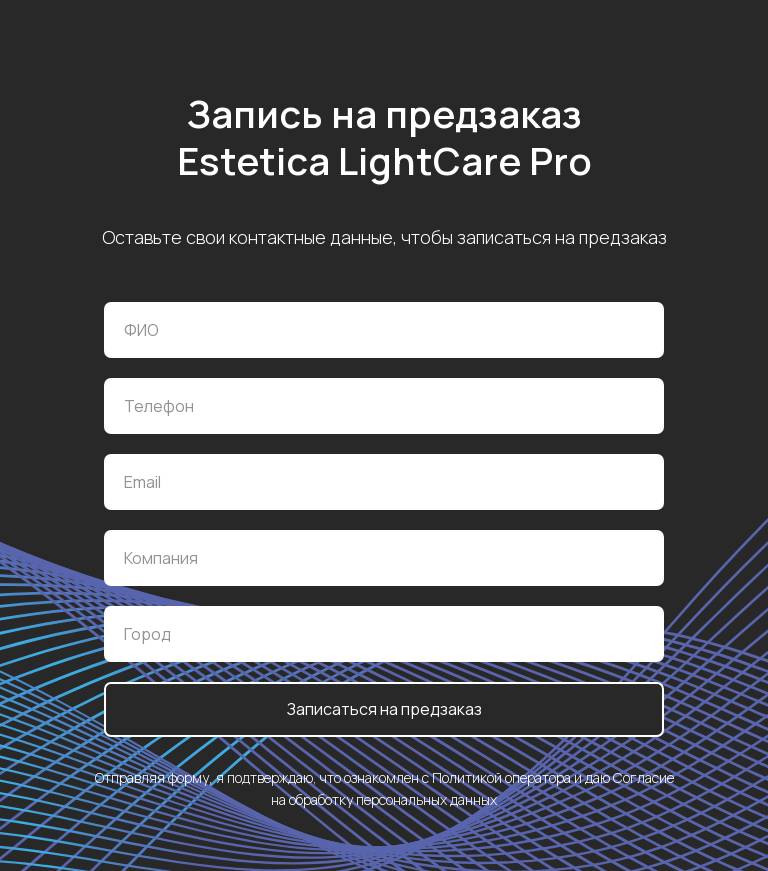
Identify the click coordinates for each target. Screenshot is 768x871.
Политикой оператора (501, 777)
